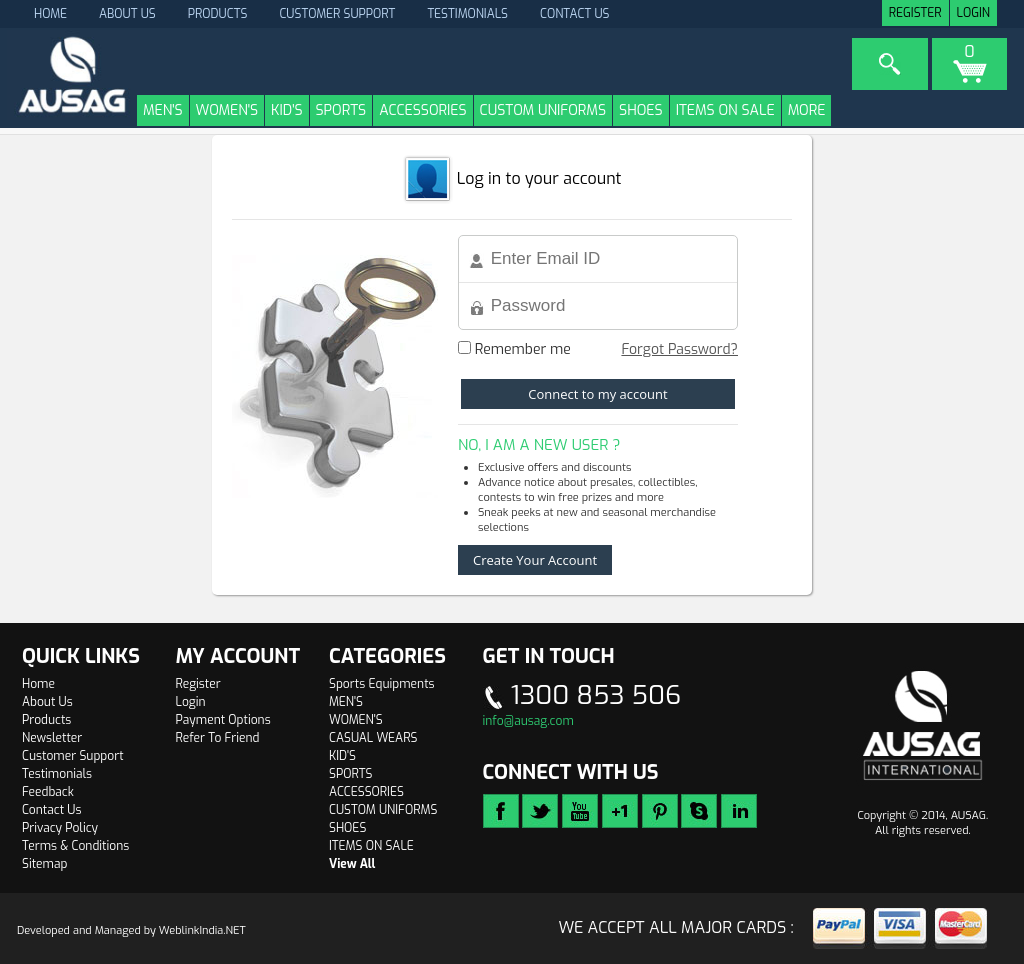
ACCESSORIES (422, 110)
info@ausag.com (528, 721)
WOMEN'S (227, 110)
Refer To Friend (218, 738)
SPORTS (341, 110)
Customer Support (337, 14)
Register (915, 13)
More (807, 110)
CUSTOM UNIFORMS (543, 110)
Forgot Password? (679, 349)
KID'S (286, 110)
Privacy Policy (60, 828)
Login (973, 13)
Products (218, 14)
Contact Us (575, 14)
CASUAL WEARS (373, 738)
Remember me (514, 349)
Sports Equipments (382, 684)
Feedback (48, 792)
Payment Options (223, 720)
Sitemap (44, 864)
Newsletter (52, 738)
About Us (127, 14)
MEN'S (163, 110)
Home (38, 684)
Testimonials (467, 14)
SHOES (641, 110)
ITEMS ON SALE (725, 110)
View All (352, 864)
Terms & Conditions (75, 846)
